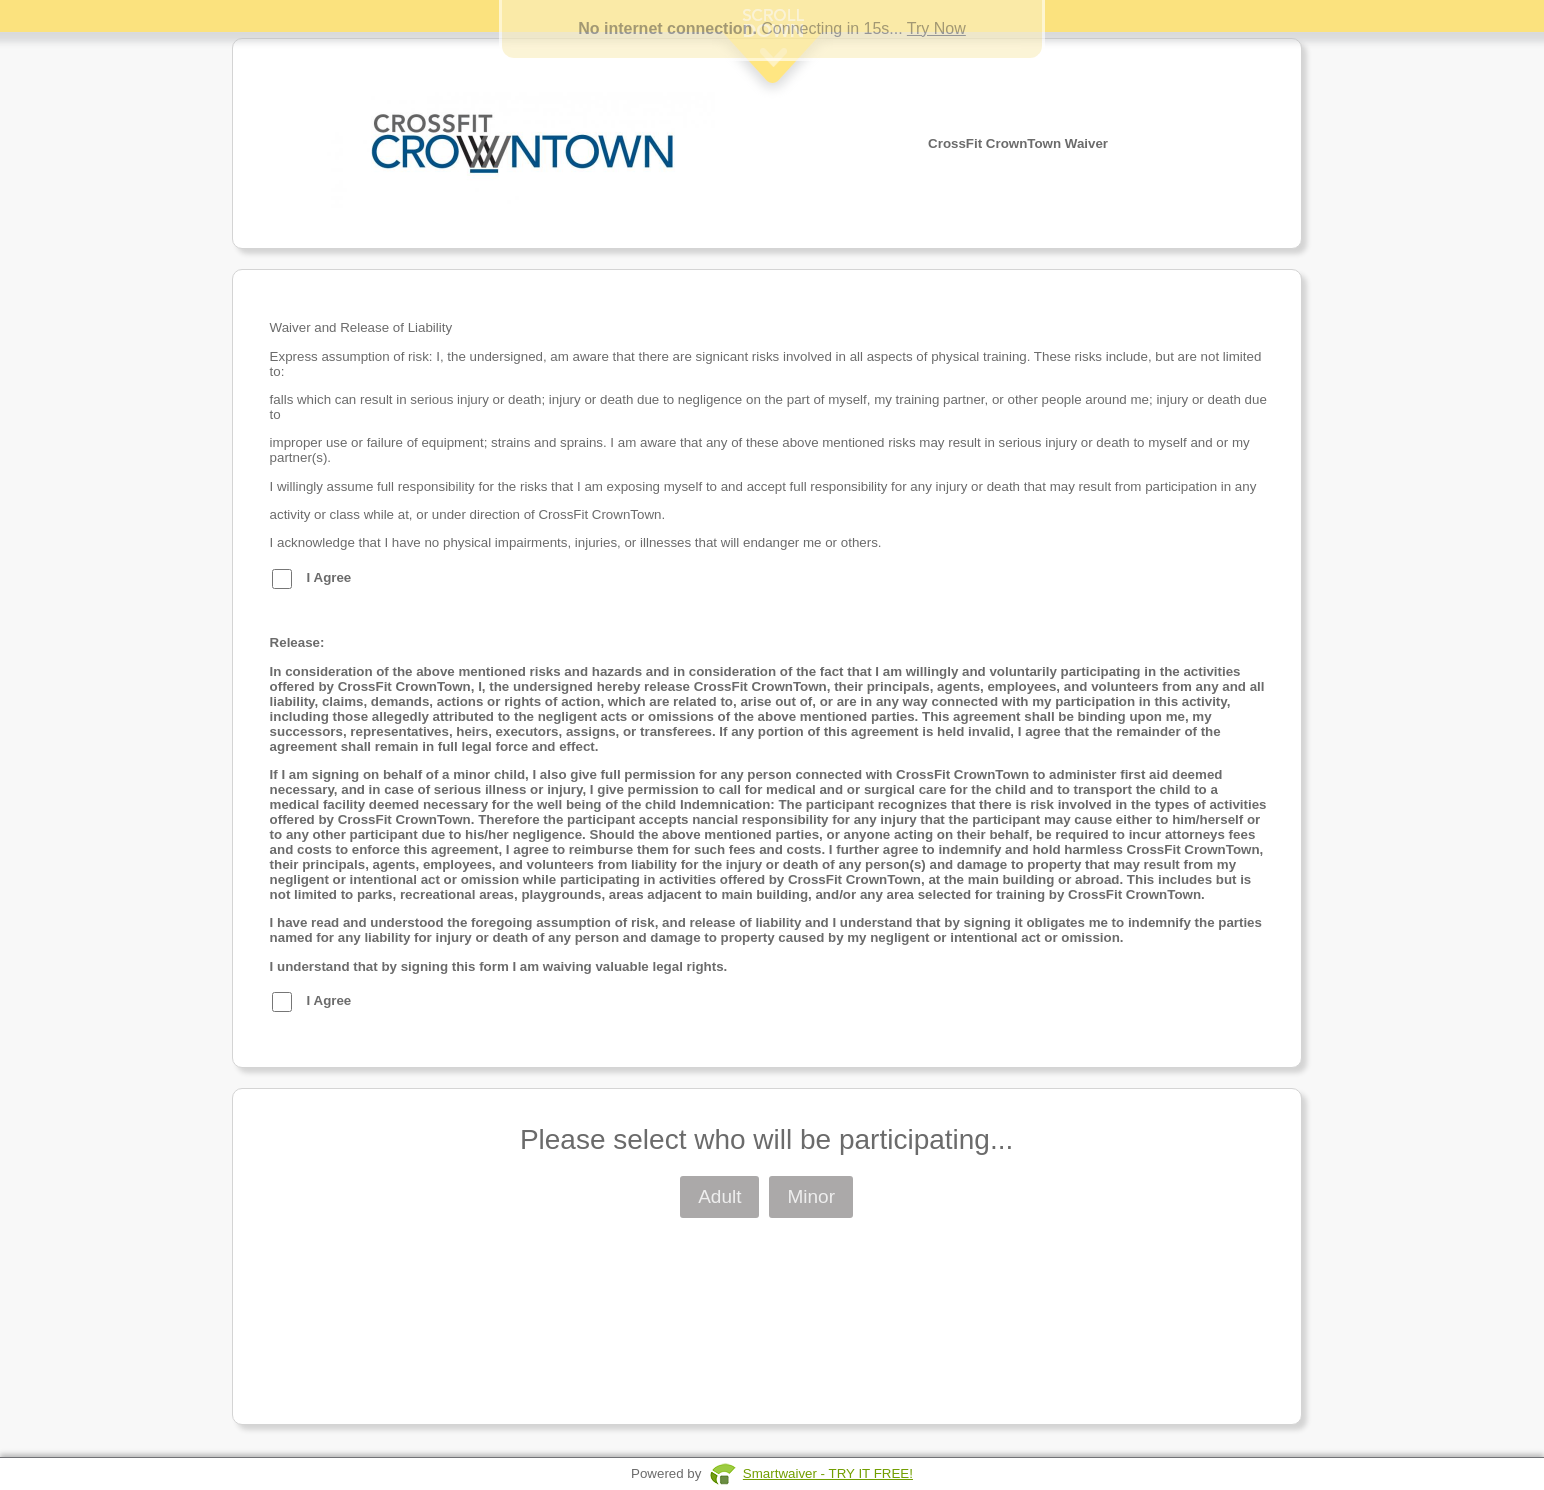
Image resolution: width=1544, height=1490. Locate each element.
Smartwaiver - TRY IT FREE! (828, 1473)
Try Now (936, 28)
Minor (811, 1196)
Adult (719, 1196)
